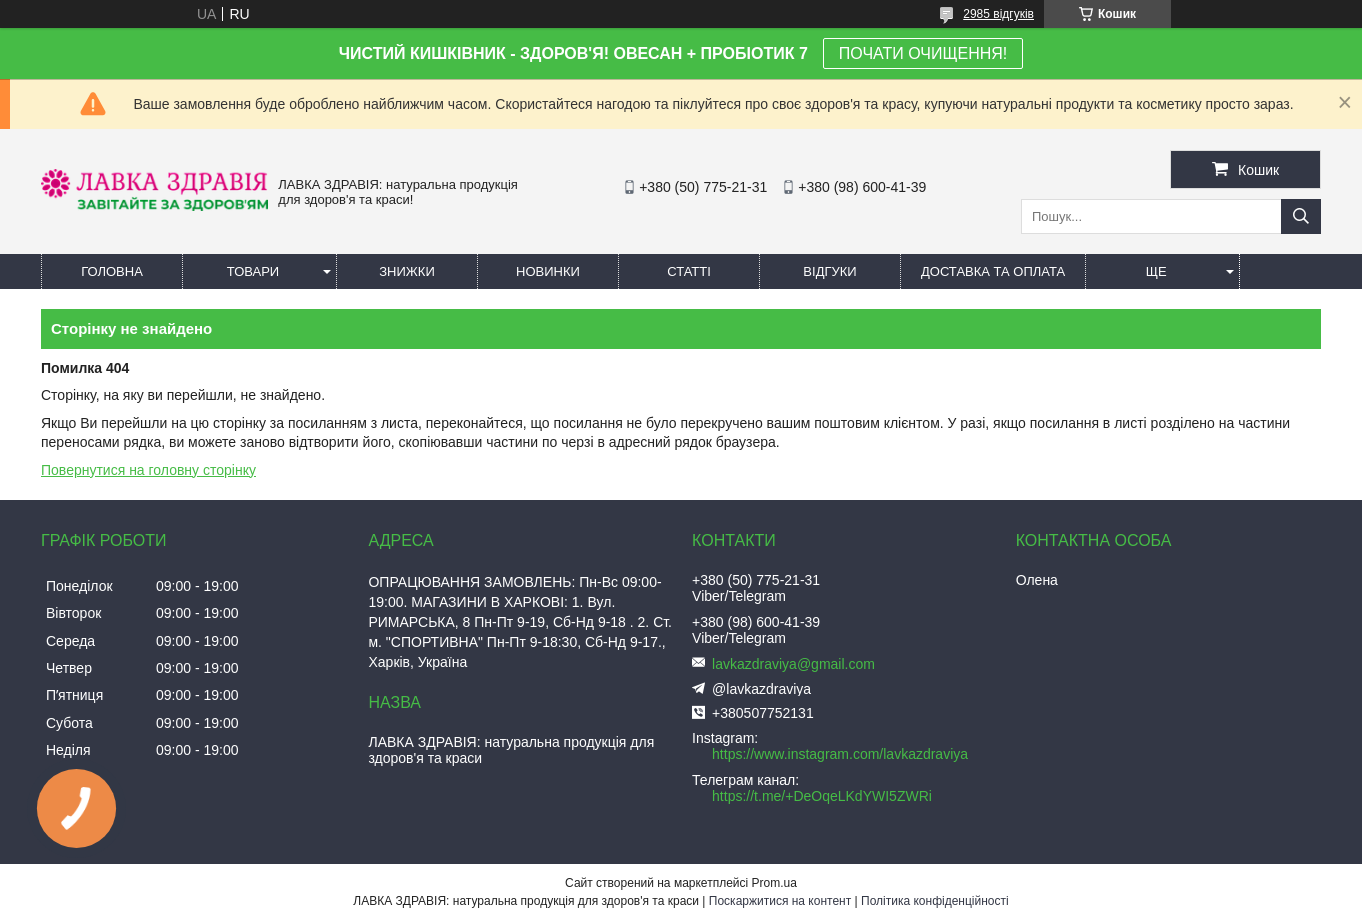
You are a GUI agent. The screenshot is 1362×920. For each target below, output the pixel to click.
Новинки (548, 271)
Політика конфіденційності (935, 901)
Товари (253, 271)
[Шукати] (1301, 216)
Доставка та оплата (993, 271)
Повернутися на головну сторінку (148, 470)
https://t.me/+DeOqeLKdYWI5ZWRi (822, 796)
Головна (112, 271)
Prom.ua (774, 883)
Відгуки (829, 271)
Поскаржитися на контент (780, 901)
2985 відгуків (998, 14)
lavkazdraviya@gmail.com (793, 664)
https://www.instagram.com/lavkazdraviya (840, 754)
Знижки (407, 271)
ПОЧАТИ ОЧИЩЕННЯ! (923, 53)
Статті (689, 271)
